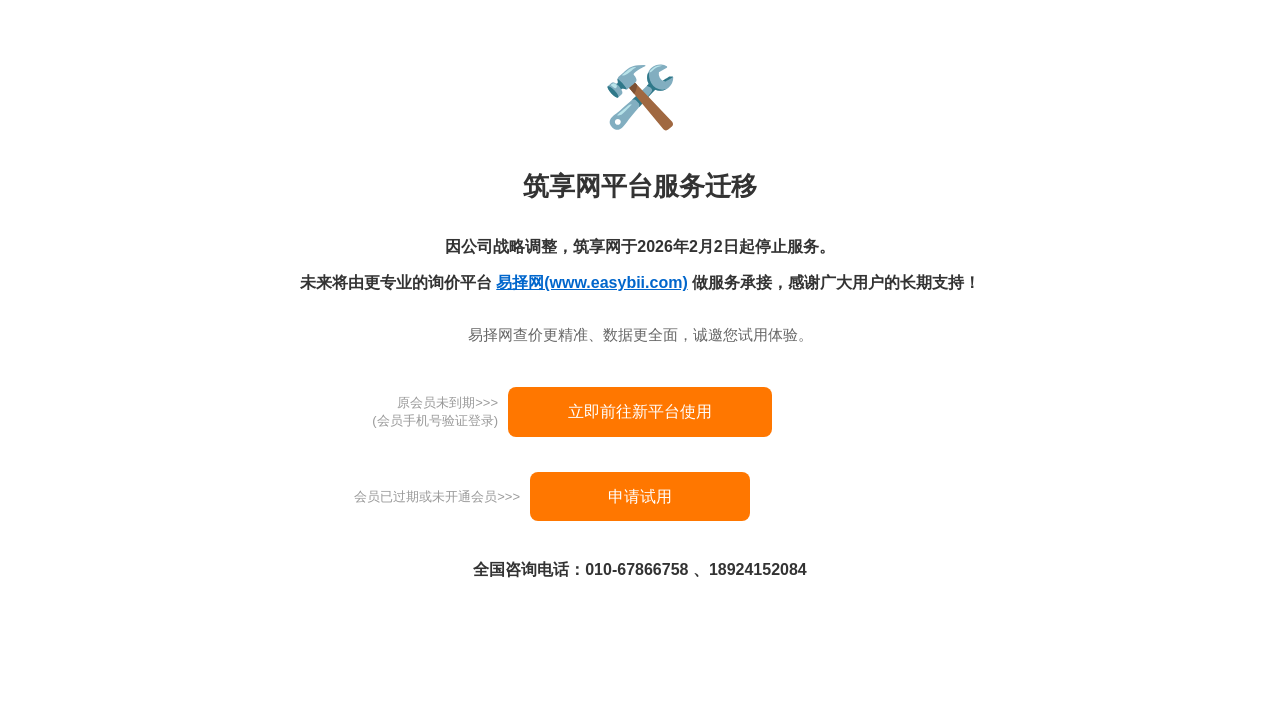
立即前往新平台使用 (640, 411)
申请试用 (640, 496)
